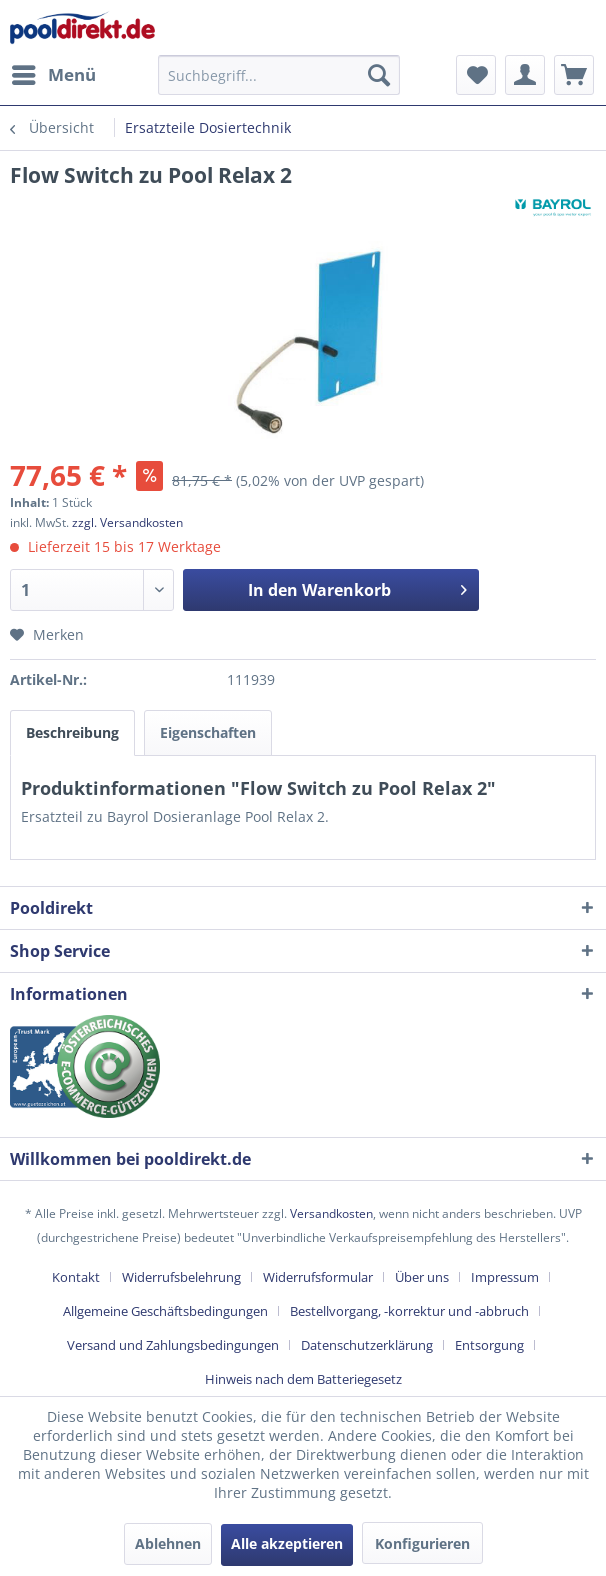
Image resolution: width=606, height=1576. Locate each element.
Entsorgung (489, 1345)
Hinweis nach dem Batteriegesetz (303, 1379)
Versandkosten (331, 1213)
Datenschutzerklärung (367, 1345)
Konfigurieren (422, 1543)
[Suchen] (379, 75)
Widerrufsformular (318, 1277)
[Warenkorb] (574, 75)
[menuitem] (53, 75)
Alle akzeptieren (287, 1543)
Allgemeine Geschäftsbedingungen (165, 1311)
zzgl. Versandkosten (127, 522)
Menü (54, 72)
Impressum (505, 1277)
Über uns (422, 1277)
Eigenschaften (208, 732)
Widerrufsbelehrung (181, 1277)
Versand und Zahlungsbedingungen (173, 1345)
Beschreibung (72, 732)
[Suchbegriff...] (279, 75)
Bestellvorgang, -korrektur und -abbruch (409, 1311)
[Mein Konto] (525, 75)
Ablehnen (168, 1543)
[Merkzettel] (476, 75)
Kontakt (76, 1277)
